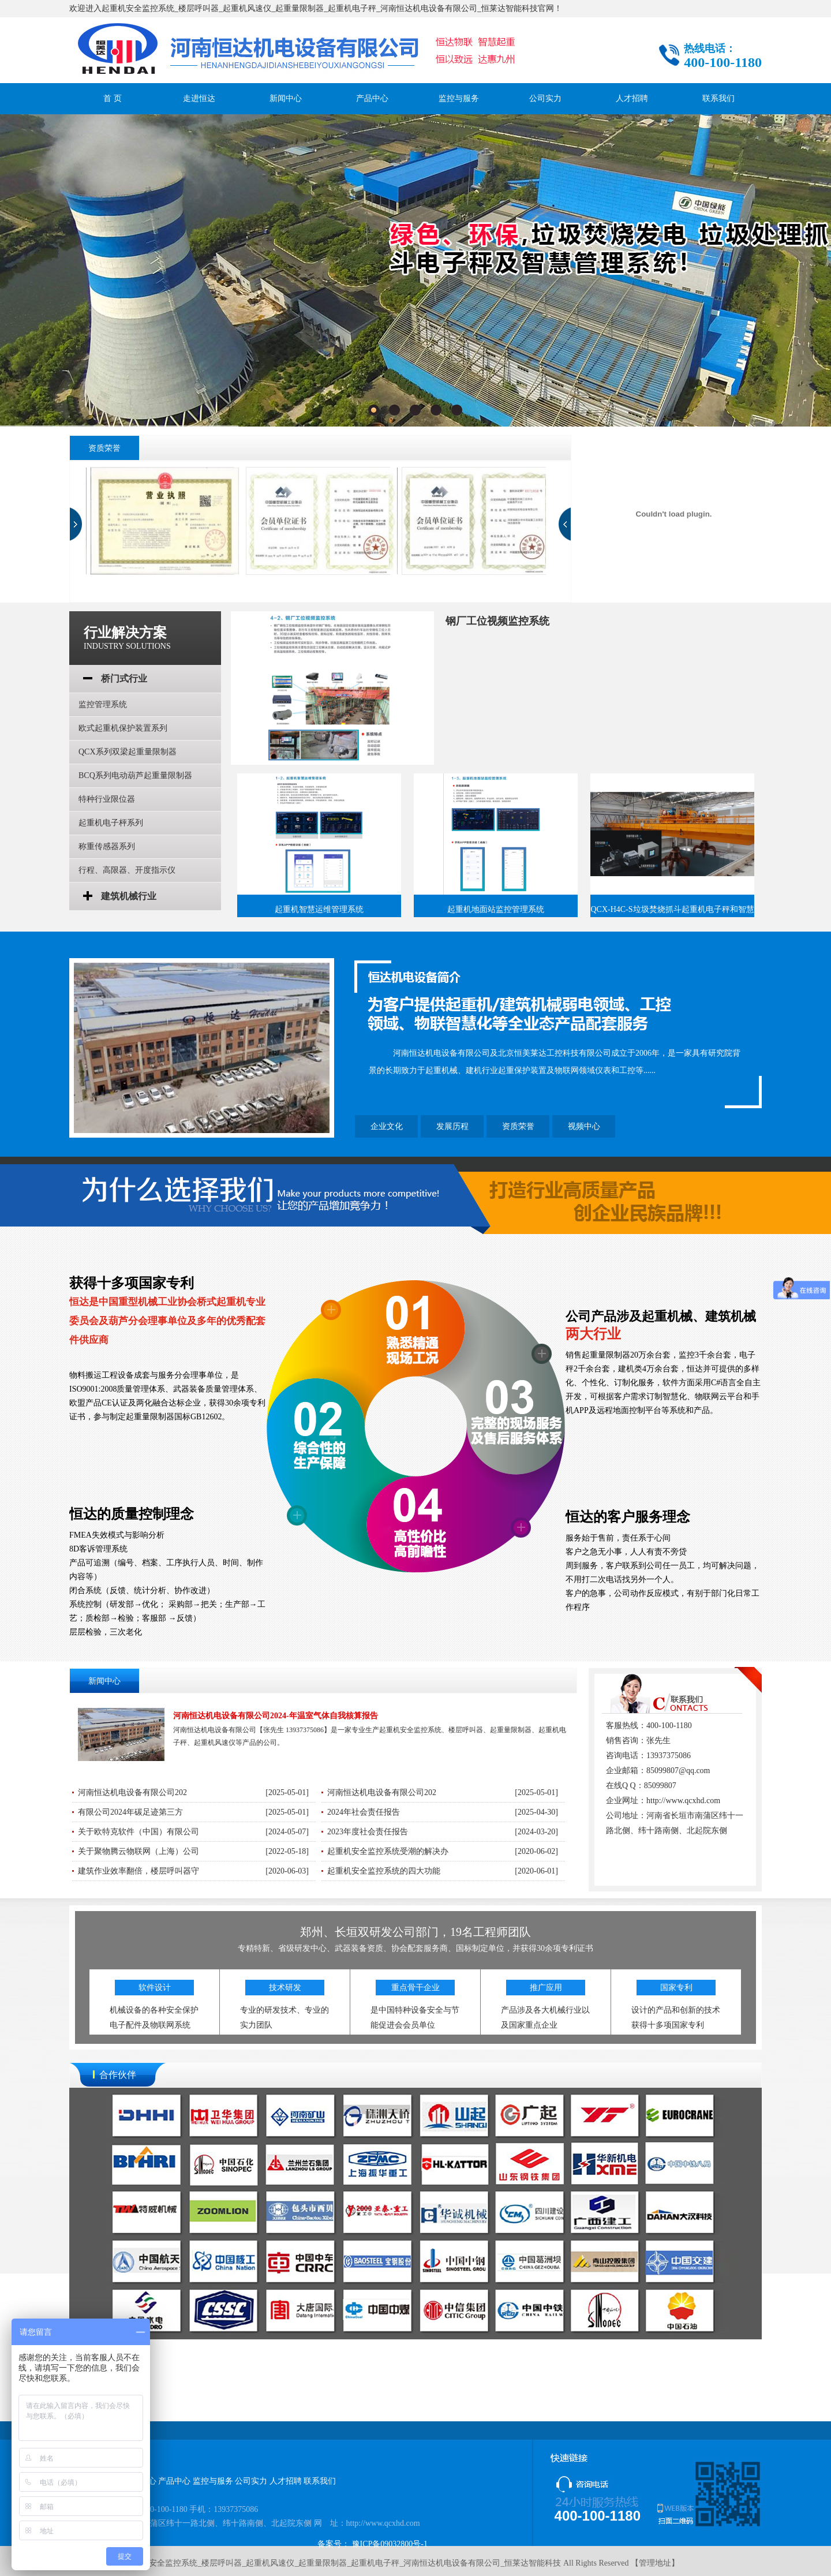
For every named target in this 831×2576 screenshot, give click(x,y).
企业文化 (386, 1126)
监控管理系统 (102, 704)
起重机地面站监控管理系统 (495, 909)
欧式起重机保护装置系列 (122, 728)
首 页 (112, 98)
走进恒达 (199, 98)
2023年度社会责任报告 (367, 1831)
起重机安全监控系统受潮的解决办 (387, 1851)
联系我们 (718, 98)
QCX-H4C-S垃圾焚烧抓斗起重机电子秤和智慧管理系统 (672, 912)
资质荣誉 (518, 1126)
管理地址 (655, 2563)
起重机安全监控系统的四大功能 (383, 1871)
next (565, 524)
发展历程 (452, 1126)
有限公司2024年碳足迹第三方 (130, 1812)
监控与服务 (459, 98)
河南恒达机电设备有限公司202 (132, 1792)
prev (76, 524)
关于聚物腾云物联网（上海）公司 (138, 1851)
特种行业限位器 (106, 799)
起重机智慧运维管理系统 (319, 909)
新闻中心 (285, 98)
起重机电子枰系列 (110, 822)
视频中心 (584, 1126)
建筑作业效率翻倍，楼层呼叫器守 (138, 1871)
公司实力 (545, 98)
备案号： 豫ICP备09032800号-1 (372, 2544)
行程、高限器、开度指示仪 (126, 870)
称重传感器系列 (106, 846)
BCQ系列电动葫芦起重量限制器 (135, 775)
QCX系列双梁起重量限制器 (127, 751)
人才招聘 (632, 98)
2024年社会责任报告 (363, 1812)
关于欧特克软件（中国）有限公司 (138, 1831)
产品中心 (372, 98)
